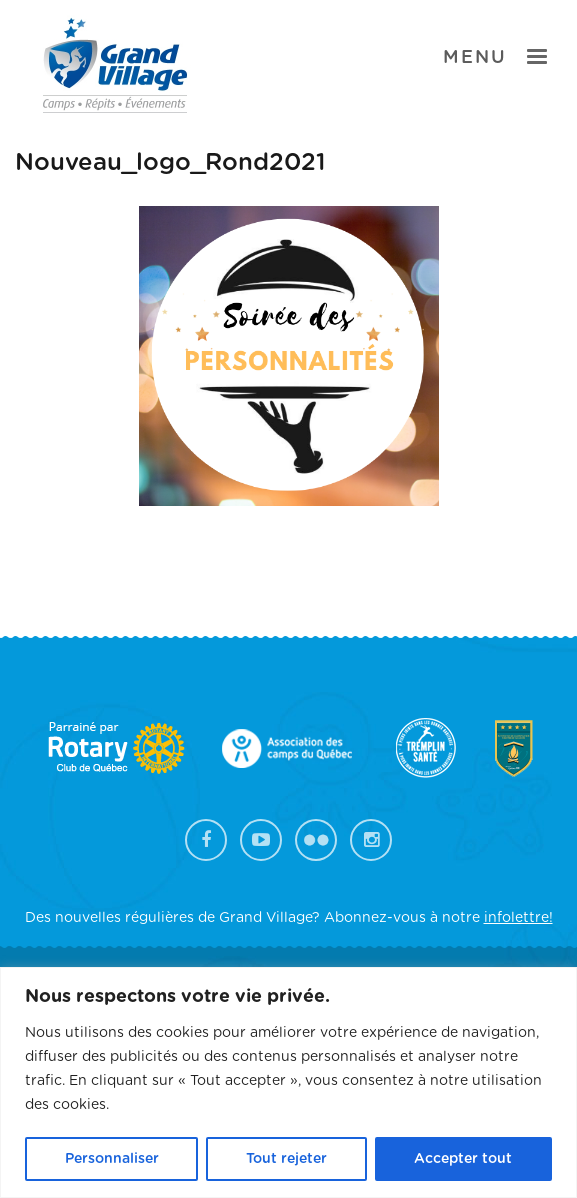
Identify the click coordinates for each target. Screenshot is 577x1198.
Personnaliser (112, 1159)
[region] (288, 1082)
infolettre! (518, 918)
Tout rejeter (286, 1159)
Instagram (371, 840)
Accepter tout (463, 1159)
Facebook (206, 840)
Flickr (316, 840)
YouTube (261, 840)
